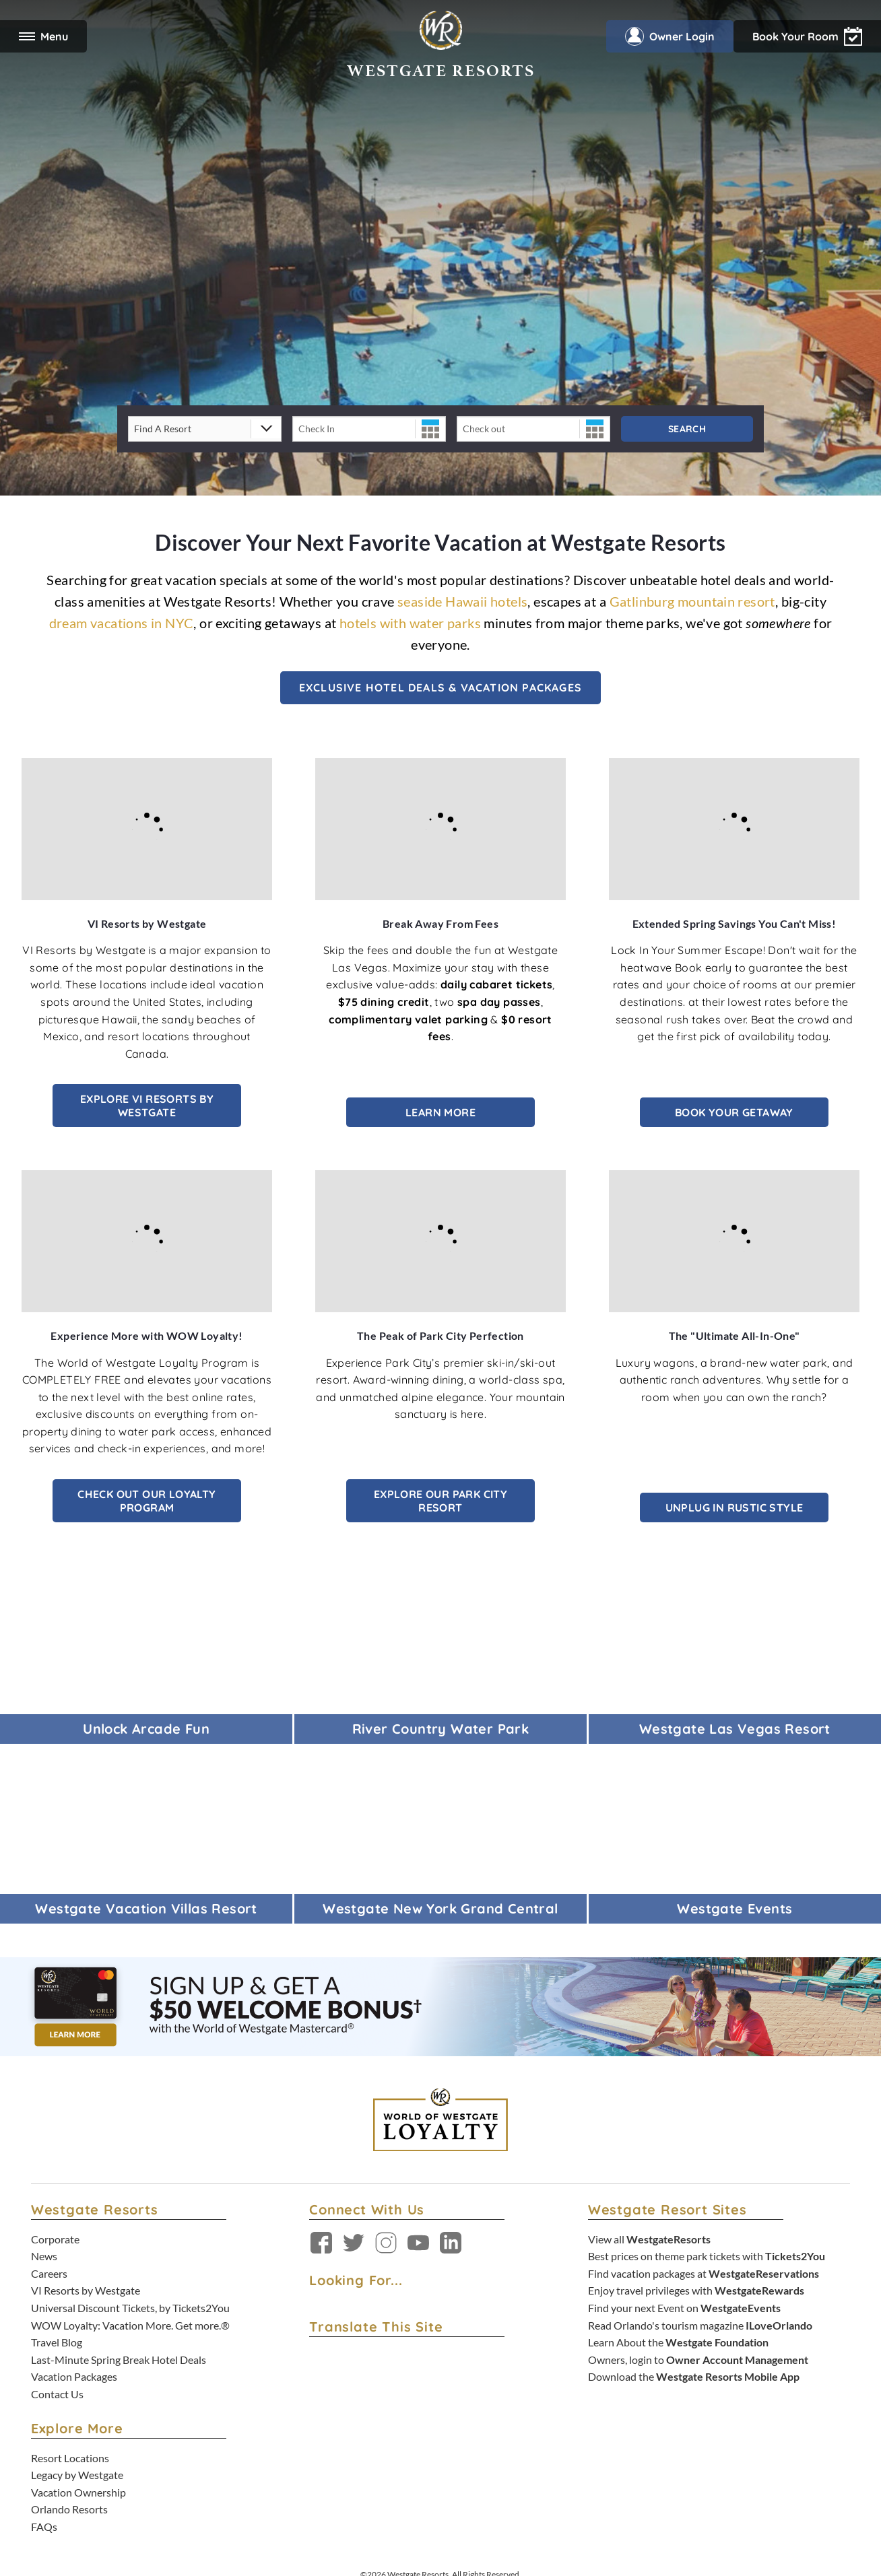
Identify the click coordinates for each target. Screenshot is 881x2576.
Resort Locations (70, 2457)
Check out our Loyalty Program (146, 1500)
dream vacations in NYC (121, 623)
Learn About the (678, 2342)
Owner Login (670, 36)
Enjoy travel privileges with (696, 2290)
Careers (49, 2273)
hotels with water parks (410, 623)
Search (687, 429)
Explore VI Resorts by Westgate (147, 1105)
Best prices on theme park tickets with (706, 2255)
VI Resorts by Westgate (85, 2290)
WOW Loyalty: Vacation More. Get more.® (130, 2325)
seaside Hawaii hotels (462, 601)
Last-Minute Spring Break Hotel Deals (118, 2359)
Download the (694, 2376)
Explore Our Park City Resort (440, 1500)
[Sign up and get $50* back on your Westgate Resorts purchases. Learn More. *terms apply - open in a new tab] (440, 2004)
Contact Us (57, 2393)
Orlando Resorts (69, 2509)
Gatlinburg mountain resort (692, 601)
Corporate (55, 2239)
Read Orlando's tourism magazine (700, 2325)
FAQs (44, 2526)
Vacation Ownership (78, 2492)
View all (649, 2239)
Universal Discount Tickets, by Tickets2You (130, 2307)
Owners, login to (698, 2359)
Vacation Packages (74, 2376)
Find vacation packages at (703, 2273)
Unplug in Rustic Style (734, 1507)
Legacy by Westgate (77, 2474)
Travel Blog (56, 2342)
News (44, 2255)
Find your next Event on (684, 2307)
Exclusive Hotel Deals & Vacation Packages (440, 687)
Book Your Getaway (734, 1112)
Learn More (440, 1112)
